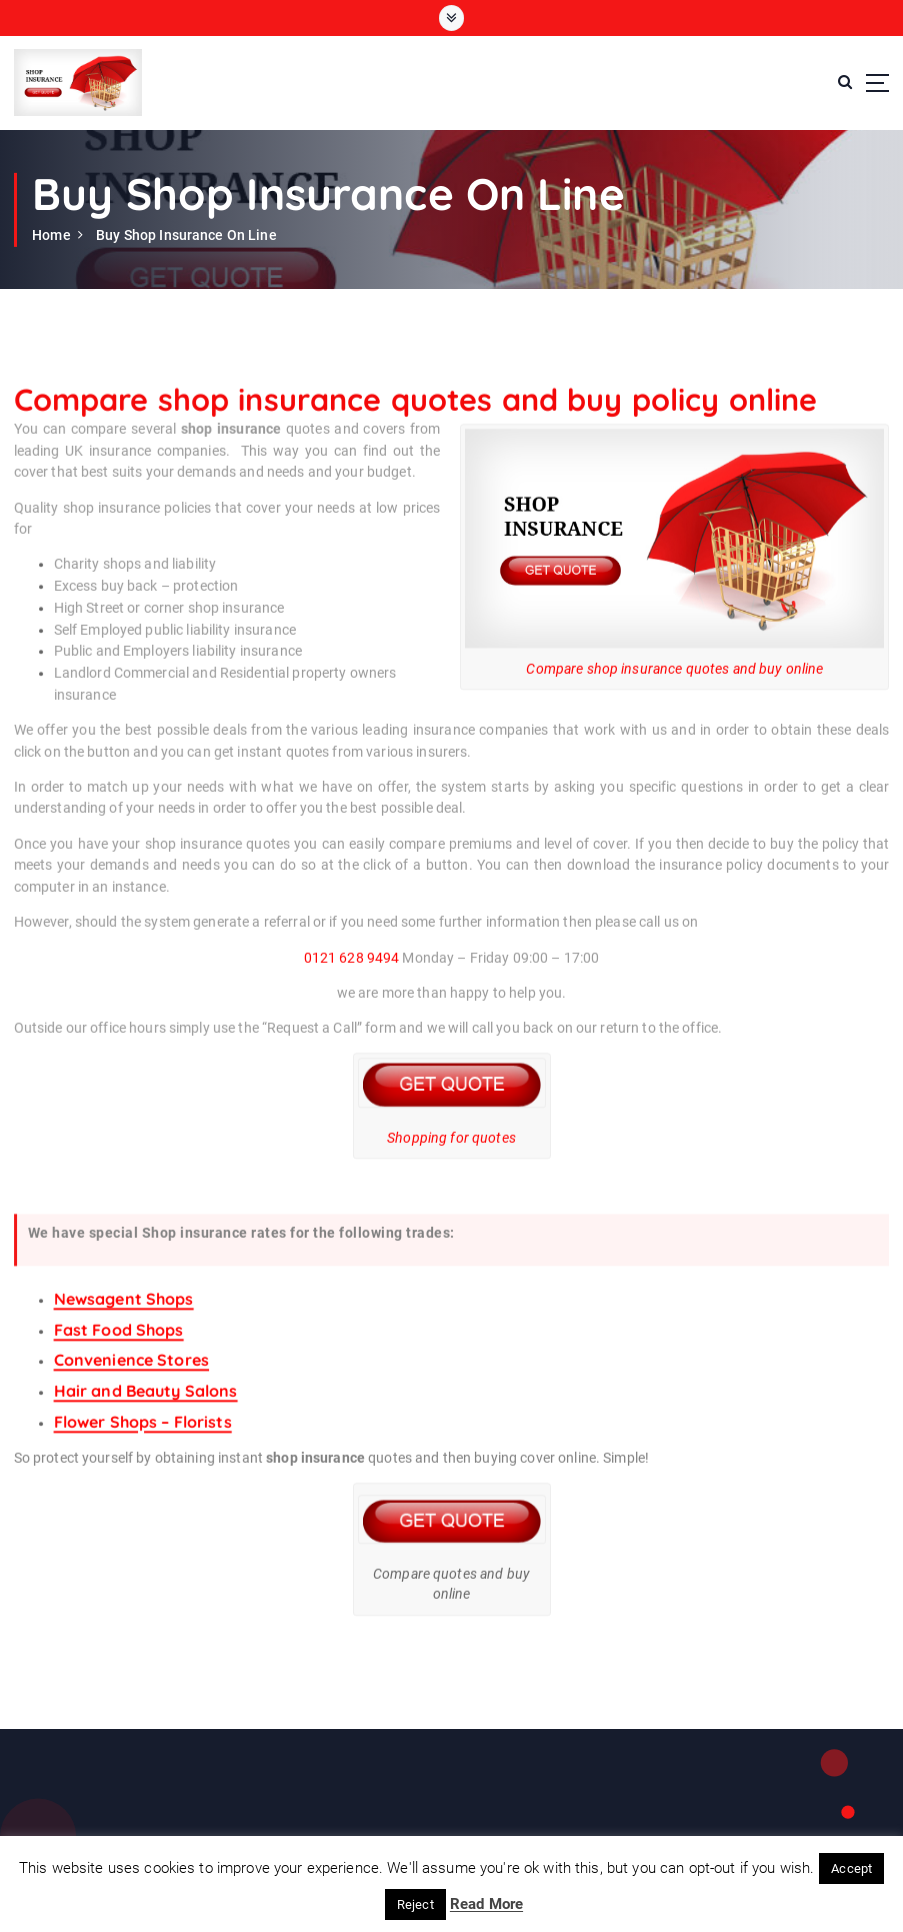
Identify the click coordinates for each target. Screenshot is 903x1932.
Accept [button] (851, 1868)
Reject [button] (415, 1904)
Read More (486, 1904)
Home (51, 235)
